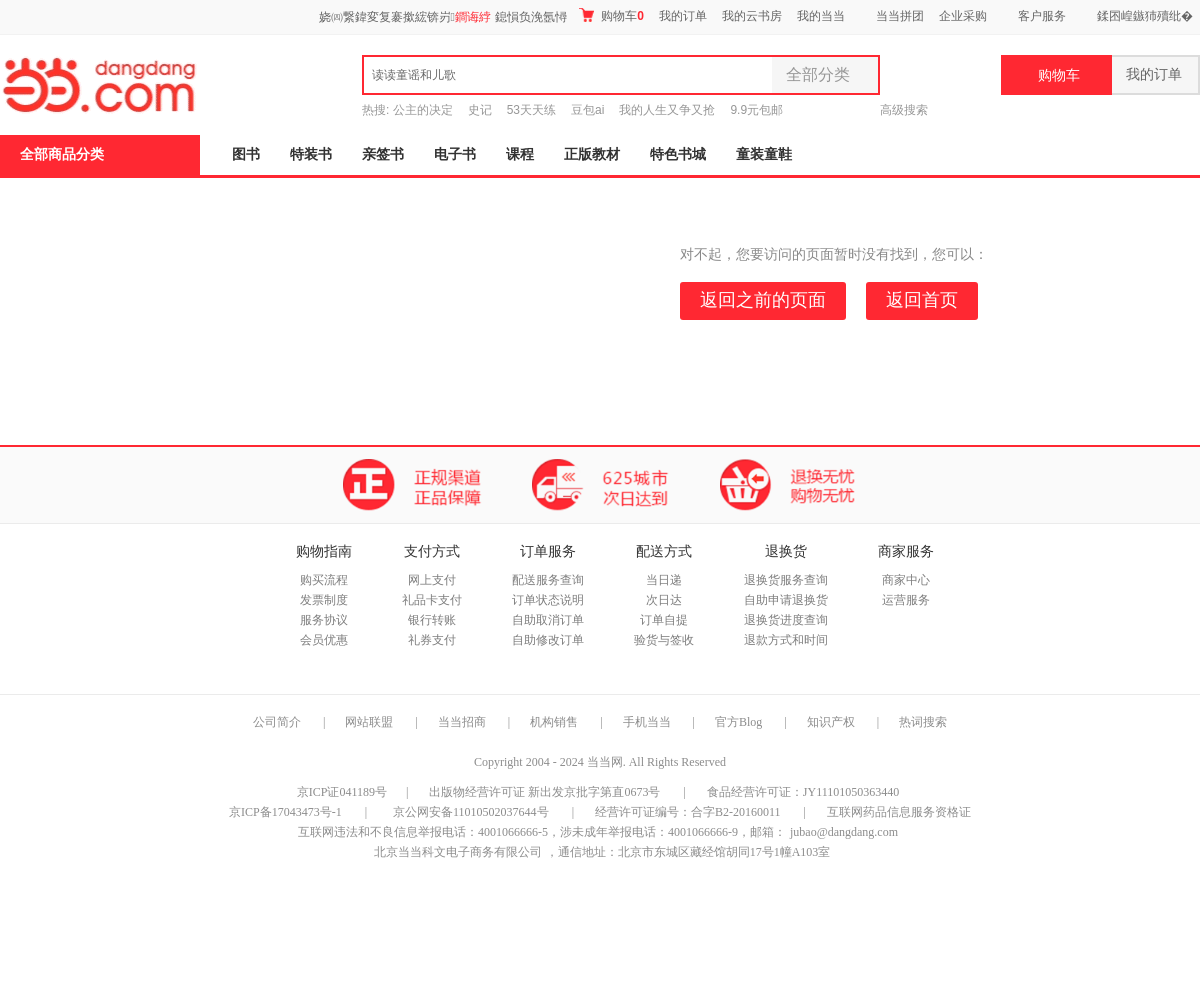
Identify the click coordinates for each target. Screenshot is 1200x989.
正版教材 (592, 154)
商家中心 (906, 580)
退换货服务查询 (786, 580)
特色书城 (678, 154)
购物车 (611, 15)
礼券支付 (432, 640)
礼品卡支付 (432, 600)
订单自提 (664, 620)
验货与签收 (664, 640)
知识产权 (832, 722)
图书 (246, 154)
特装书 (311, 154)
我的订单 (683, 16)
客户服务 (1042, 16)
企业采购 (963, 16)
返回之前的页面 (763, 300)
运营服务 (906, 600)
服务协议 (324, 620)
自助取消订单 (548, 620)
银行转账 (432, 620)
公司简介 (277, 722)
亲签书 (383, 154)
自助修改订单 (548, 640)
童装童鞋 (764, 154)
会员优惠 (324, 640)
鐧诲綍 (473, 17)
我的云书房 (752, 16)
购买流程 (324, 580)
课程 (520, 154)
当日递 (664, 580)
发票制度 (324, 600)
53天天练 (531, 110)
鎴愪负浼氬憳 (531, 17)
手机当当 (647, 722)
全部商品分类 (62, 154)
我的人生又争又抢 (667, 110)
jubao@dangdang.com (844, 832)
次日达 (664, 600)
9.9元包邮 (756, 110)
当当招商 (462, 722)
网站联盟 (369, 722)
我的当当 (821, 16)
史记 (480, 110)
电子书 (455, 154)
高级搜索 (904, 110)
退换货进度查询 (786, 620)
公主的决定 (423, 110)
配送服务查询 (548, 580)
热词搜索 (923, 722)
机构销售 (554, 722)
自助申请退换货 (786, 600)
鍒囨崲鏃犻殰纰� (1145, 16)
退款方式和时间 (786, 640)
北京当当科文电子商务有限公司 (458, 852)
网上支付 (432, 580)
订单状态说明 (548, 600)
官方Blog (738, 722)
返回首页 (922, 300)
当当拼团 (900, 16)
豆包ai (587, 110)
